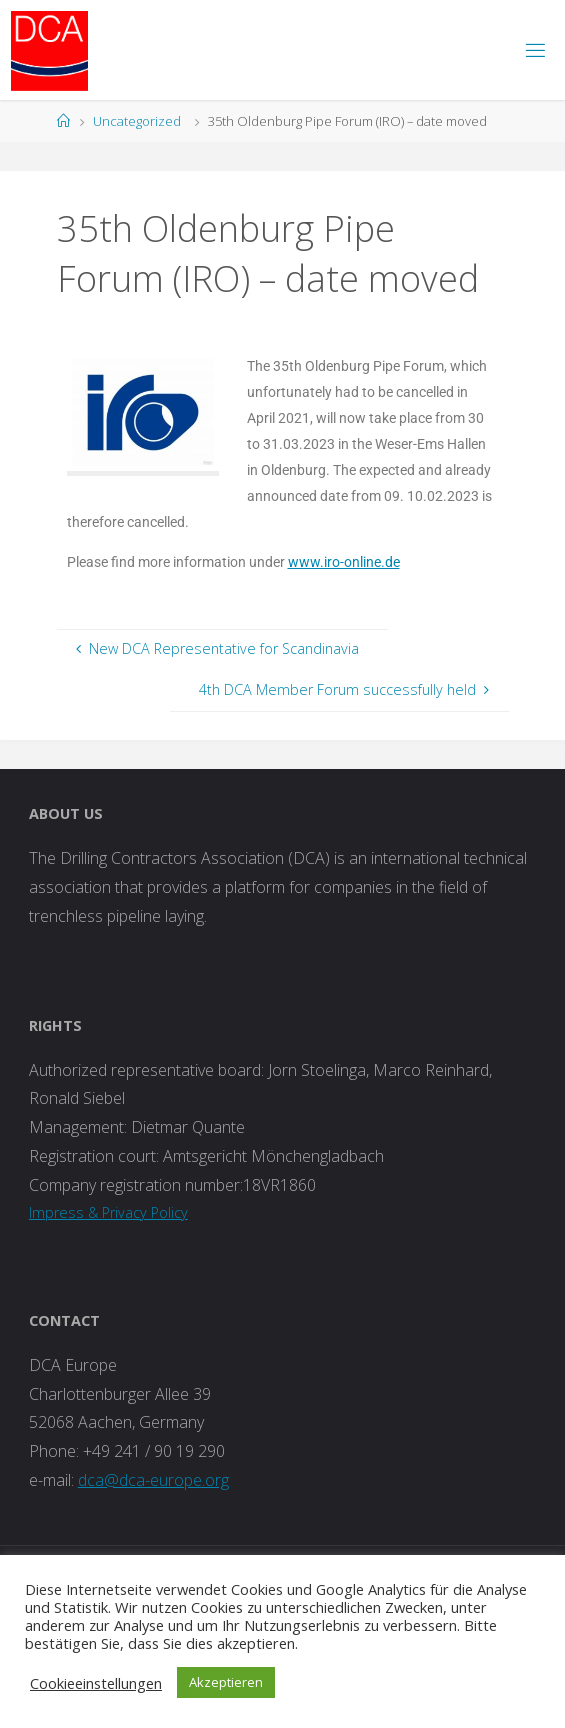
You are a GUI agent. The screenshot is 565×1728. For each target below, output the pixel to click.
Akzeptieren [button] (226, 1682)
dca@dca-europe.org (153, 1480)
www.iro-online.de (344, 562)
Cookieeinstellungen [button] (96, 1683)
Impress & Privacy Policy (108, 1212)
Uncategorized (137, 121)
